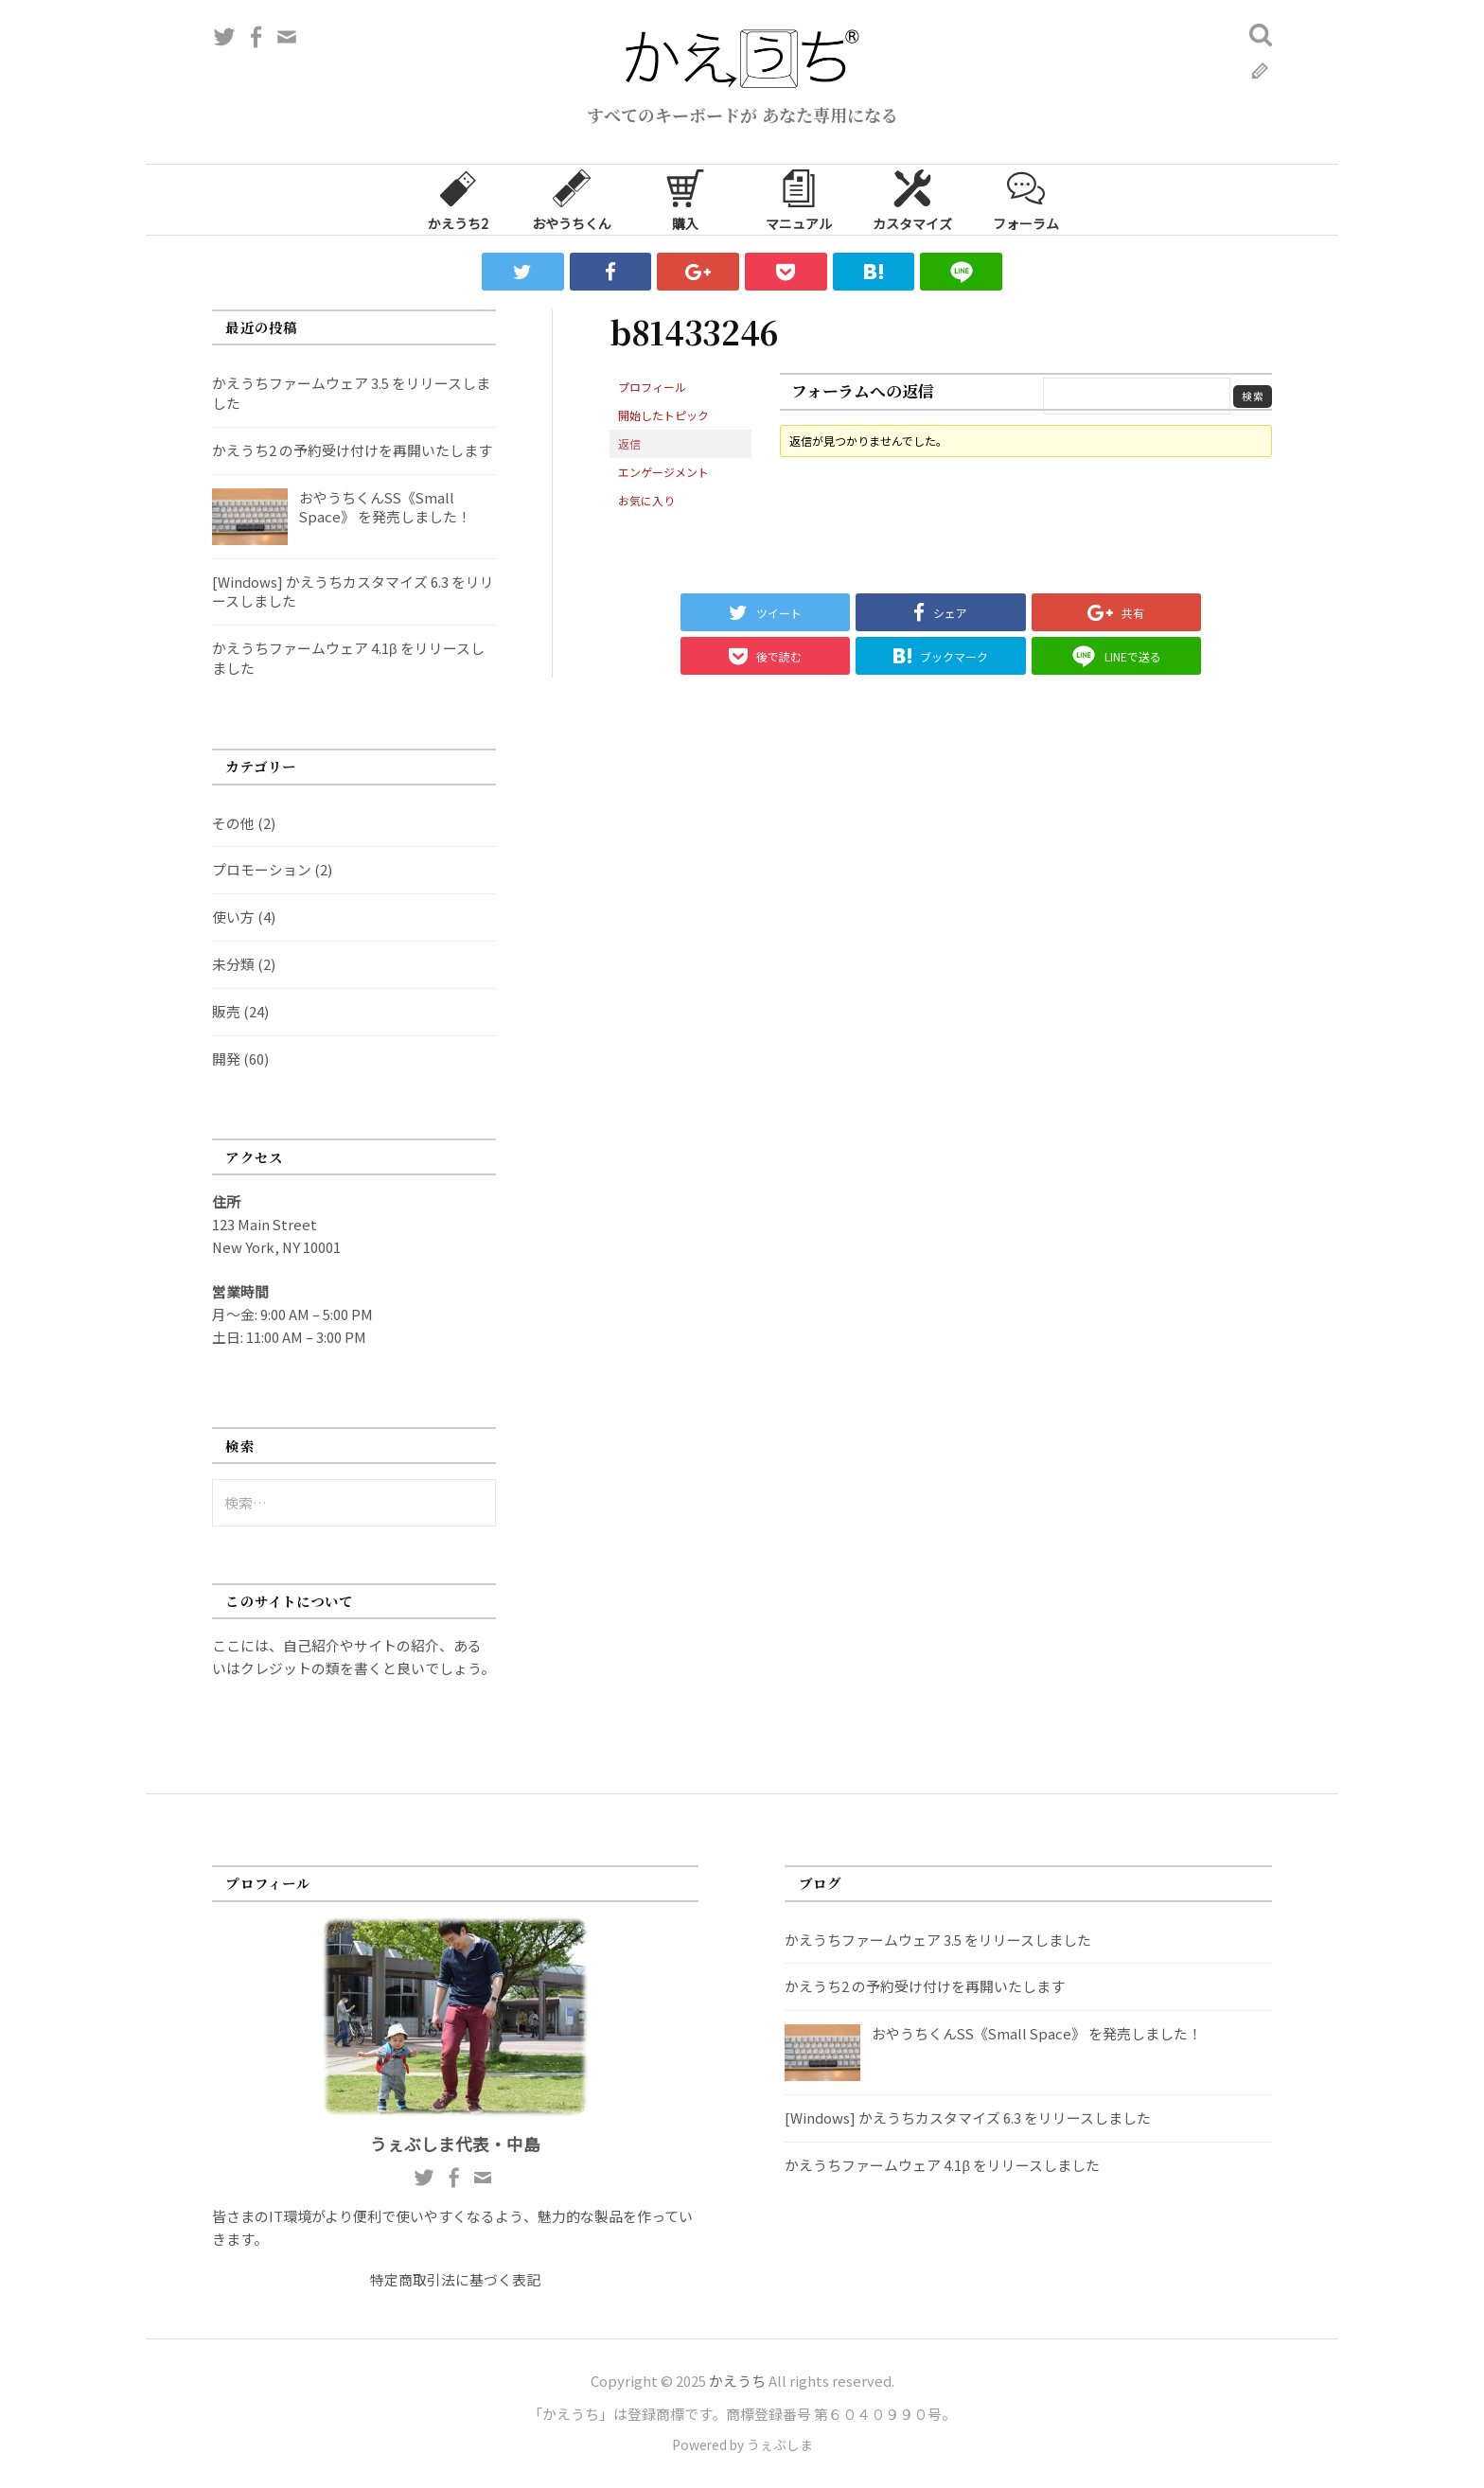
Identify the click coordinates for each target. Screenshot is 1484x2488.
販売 (226, 1011)
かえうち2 (458, 199)
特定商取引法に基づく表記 (455, 2279)
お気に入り (646, 500)
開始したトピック (663, 415)
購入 (685, 199)
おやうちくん (571, 199)
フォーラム (1026, 199)
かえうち (737, 2381)
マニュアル (799, 199)
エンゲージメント (663, 472)
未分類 (233, 964)
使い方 (233, 916)
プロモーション (261, 869)
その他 (233, 823)
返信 (629, 443)
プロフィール (652, 387)
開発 (226, 1058)
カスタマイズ (912, 199)
